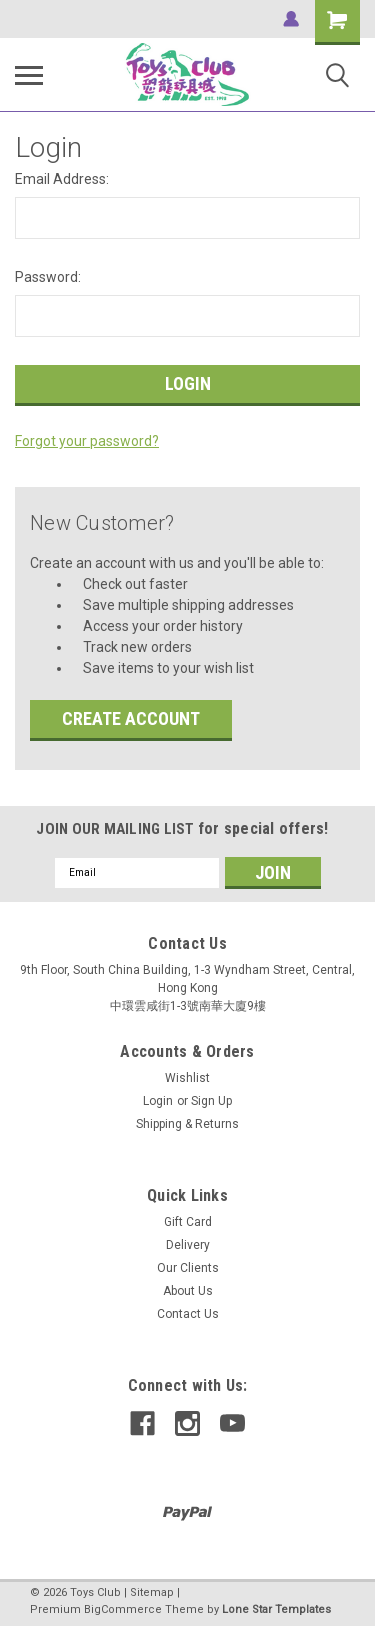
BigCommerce (123, 1609)
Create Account (131, 718)
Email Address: (62, 179)
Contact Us (188, 1314)
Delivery (188, 1245)
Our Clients (188, 1268)
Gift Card (188, 1222)
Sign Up (211, 1101)
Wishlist (187, 1078)
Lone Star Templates (276, 1609)
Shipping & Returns (187, 1124)
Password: (48, 277)
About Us (188, 1291)
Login (158, 1101)
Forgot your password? (87, 441)
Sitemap (152, 1592)
